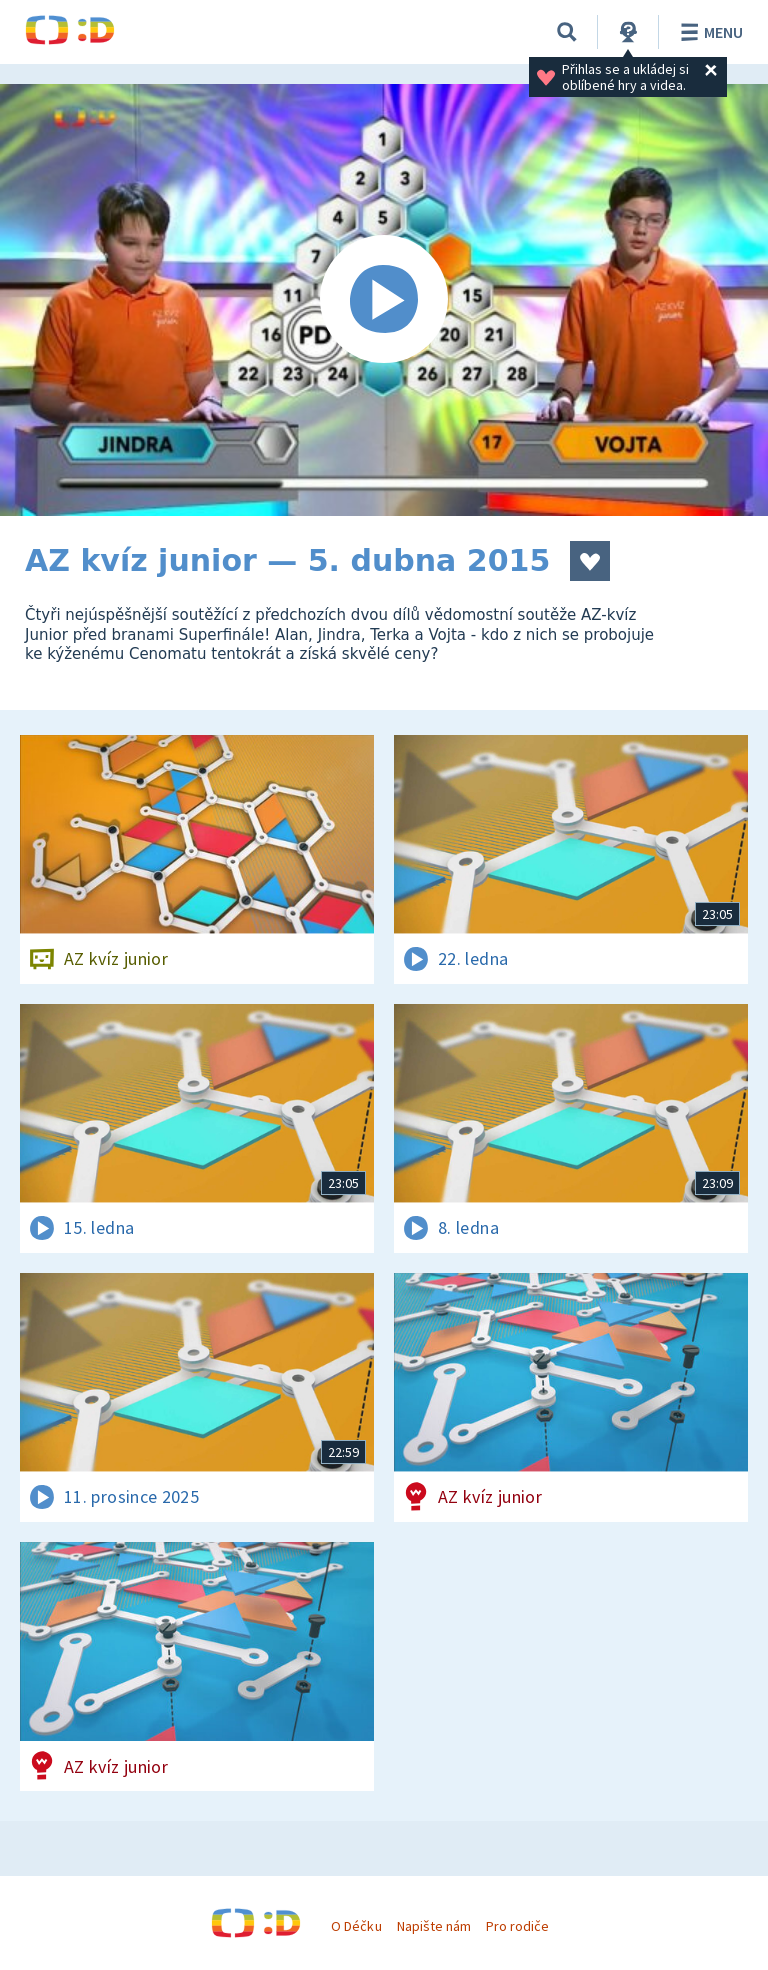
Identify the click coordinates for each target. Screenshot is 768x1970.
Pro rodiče (517, 1926)
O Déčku (356, 1926)
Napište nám (434, 1926)
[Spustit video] (384, 300)
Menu (708, 32)
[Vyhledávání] (567, 32)
